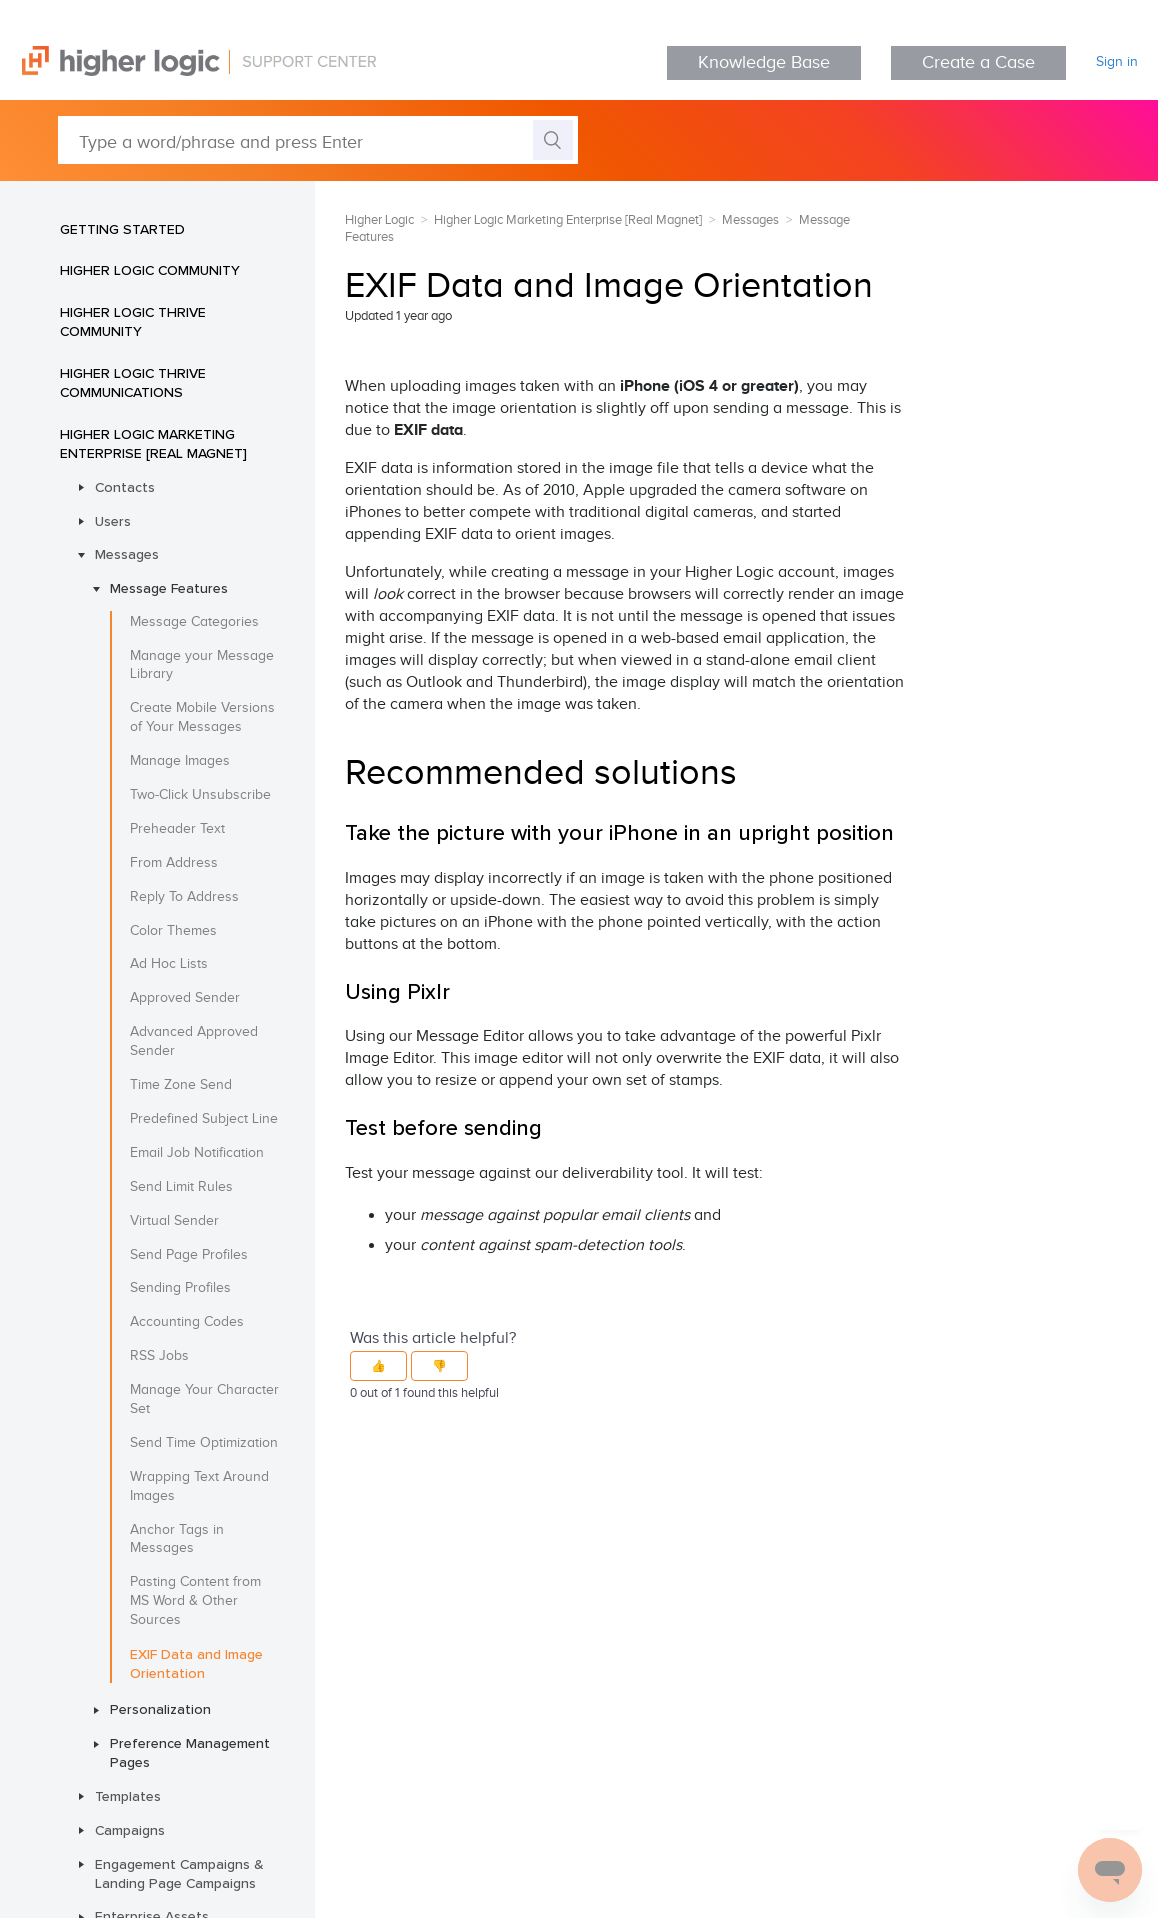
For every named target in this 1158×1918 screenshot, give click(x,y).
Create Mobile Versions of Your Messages (202, 717)
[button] (378, 1366)
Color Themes (173, 931)
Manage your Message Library (202, 665)
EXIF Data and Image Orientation (196, 1663)
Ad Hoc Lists (169, 964)
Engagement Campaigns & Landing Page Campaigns (179, 1873)
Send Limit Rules (181, 1187)
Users (113, 521)
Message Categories (194, 622)
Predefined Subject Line (204, 1119)
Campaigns (130, 1830)
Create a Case (978, 62)
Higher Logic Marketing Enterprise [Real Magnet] (153, 443)
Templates (128, 1796)
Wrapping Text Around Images (199, 1486)
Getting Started (122, 229)
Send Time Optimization (204, 1443)
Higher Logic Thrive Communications (133, 382)
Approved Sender (185, 998)
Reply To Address (184, 897)
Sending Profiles (180, 1288)
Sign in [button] (1117, 62)
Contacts (125, 487)
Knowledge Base (764, 62)
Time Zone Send (181, 1085)
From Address (174, 863)
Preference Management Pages (190, 1752)
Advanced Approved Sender (194, 1041)
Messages (127, 554)
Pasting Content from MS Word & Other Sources (195, 1601)
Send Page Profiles (189, 1255)
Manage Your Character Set (204, 1399)
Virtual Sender (174, 1221)
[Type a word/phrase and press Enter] (318, 140)
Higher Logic (379, 220)
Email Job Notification (197, 1153)
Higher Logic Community (150, 270)
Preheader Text (177, 829)
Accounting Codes (187, 1322)
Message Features (169, 588)
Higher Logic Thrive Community (133, 321)
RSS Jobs (159, 1356)
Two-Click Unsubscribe (200, 795)
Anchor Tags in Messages (177, 1539)
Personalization (160, 1709)
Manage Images (180, 761)
